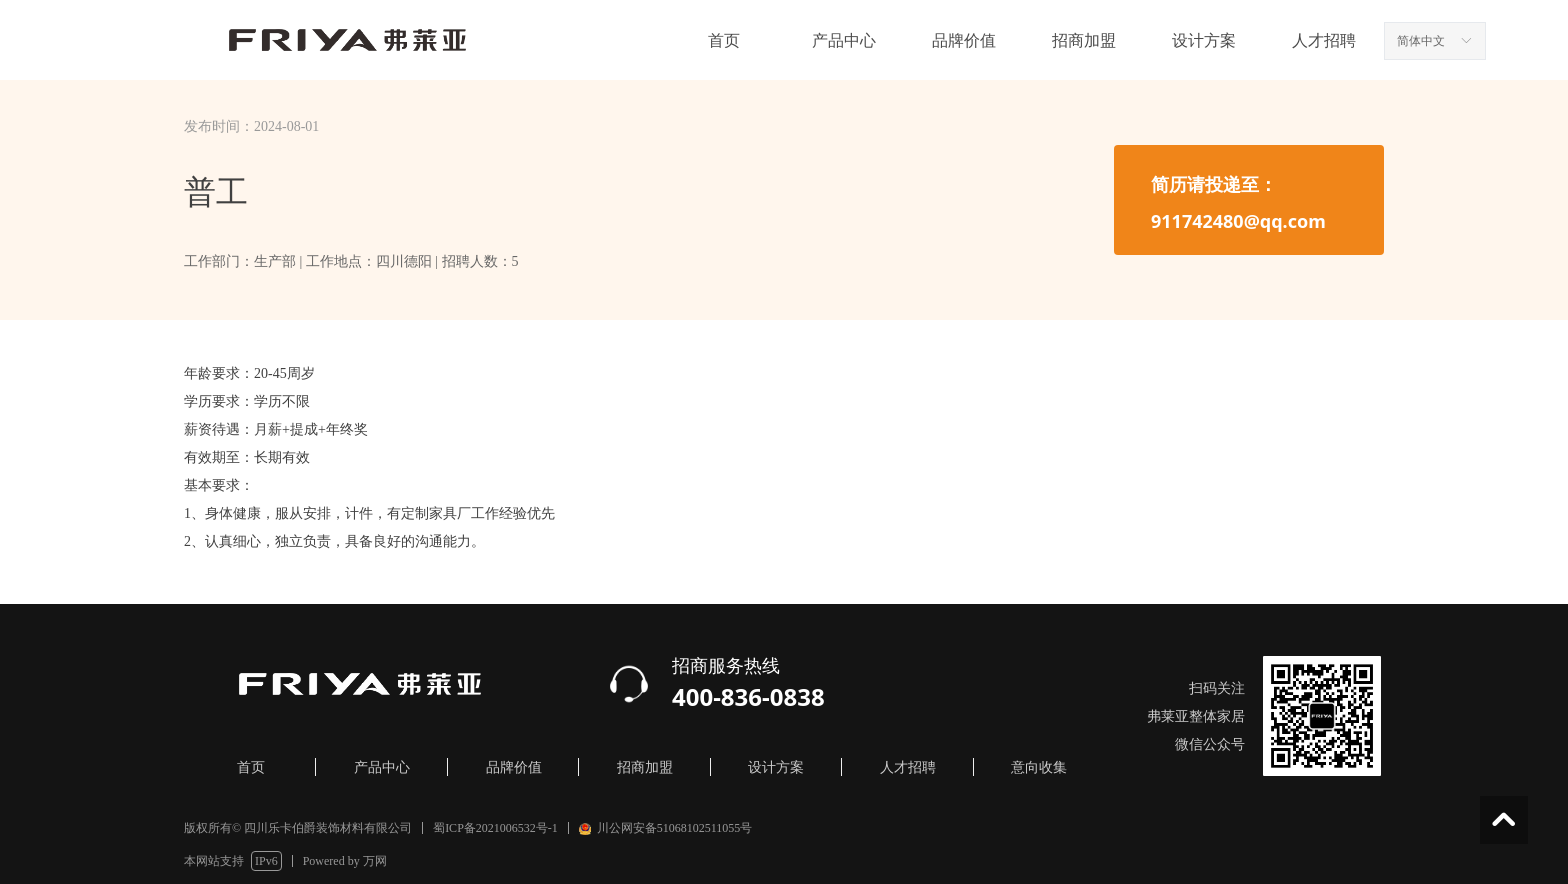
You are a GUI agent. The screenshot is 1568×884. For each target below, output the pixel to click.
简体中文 (1421, 41)
